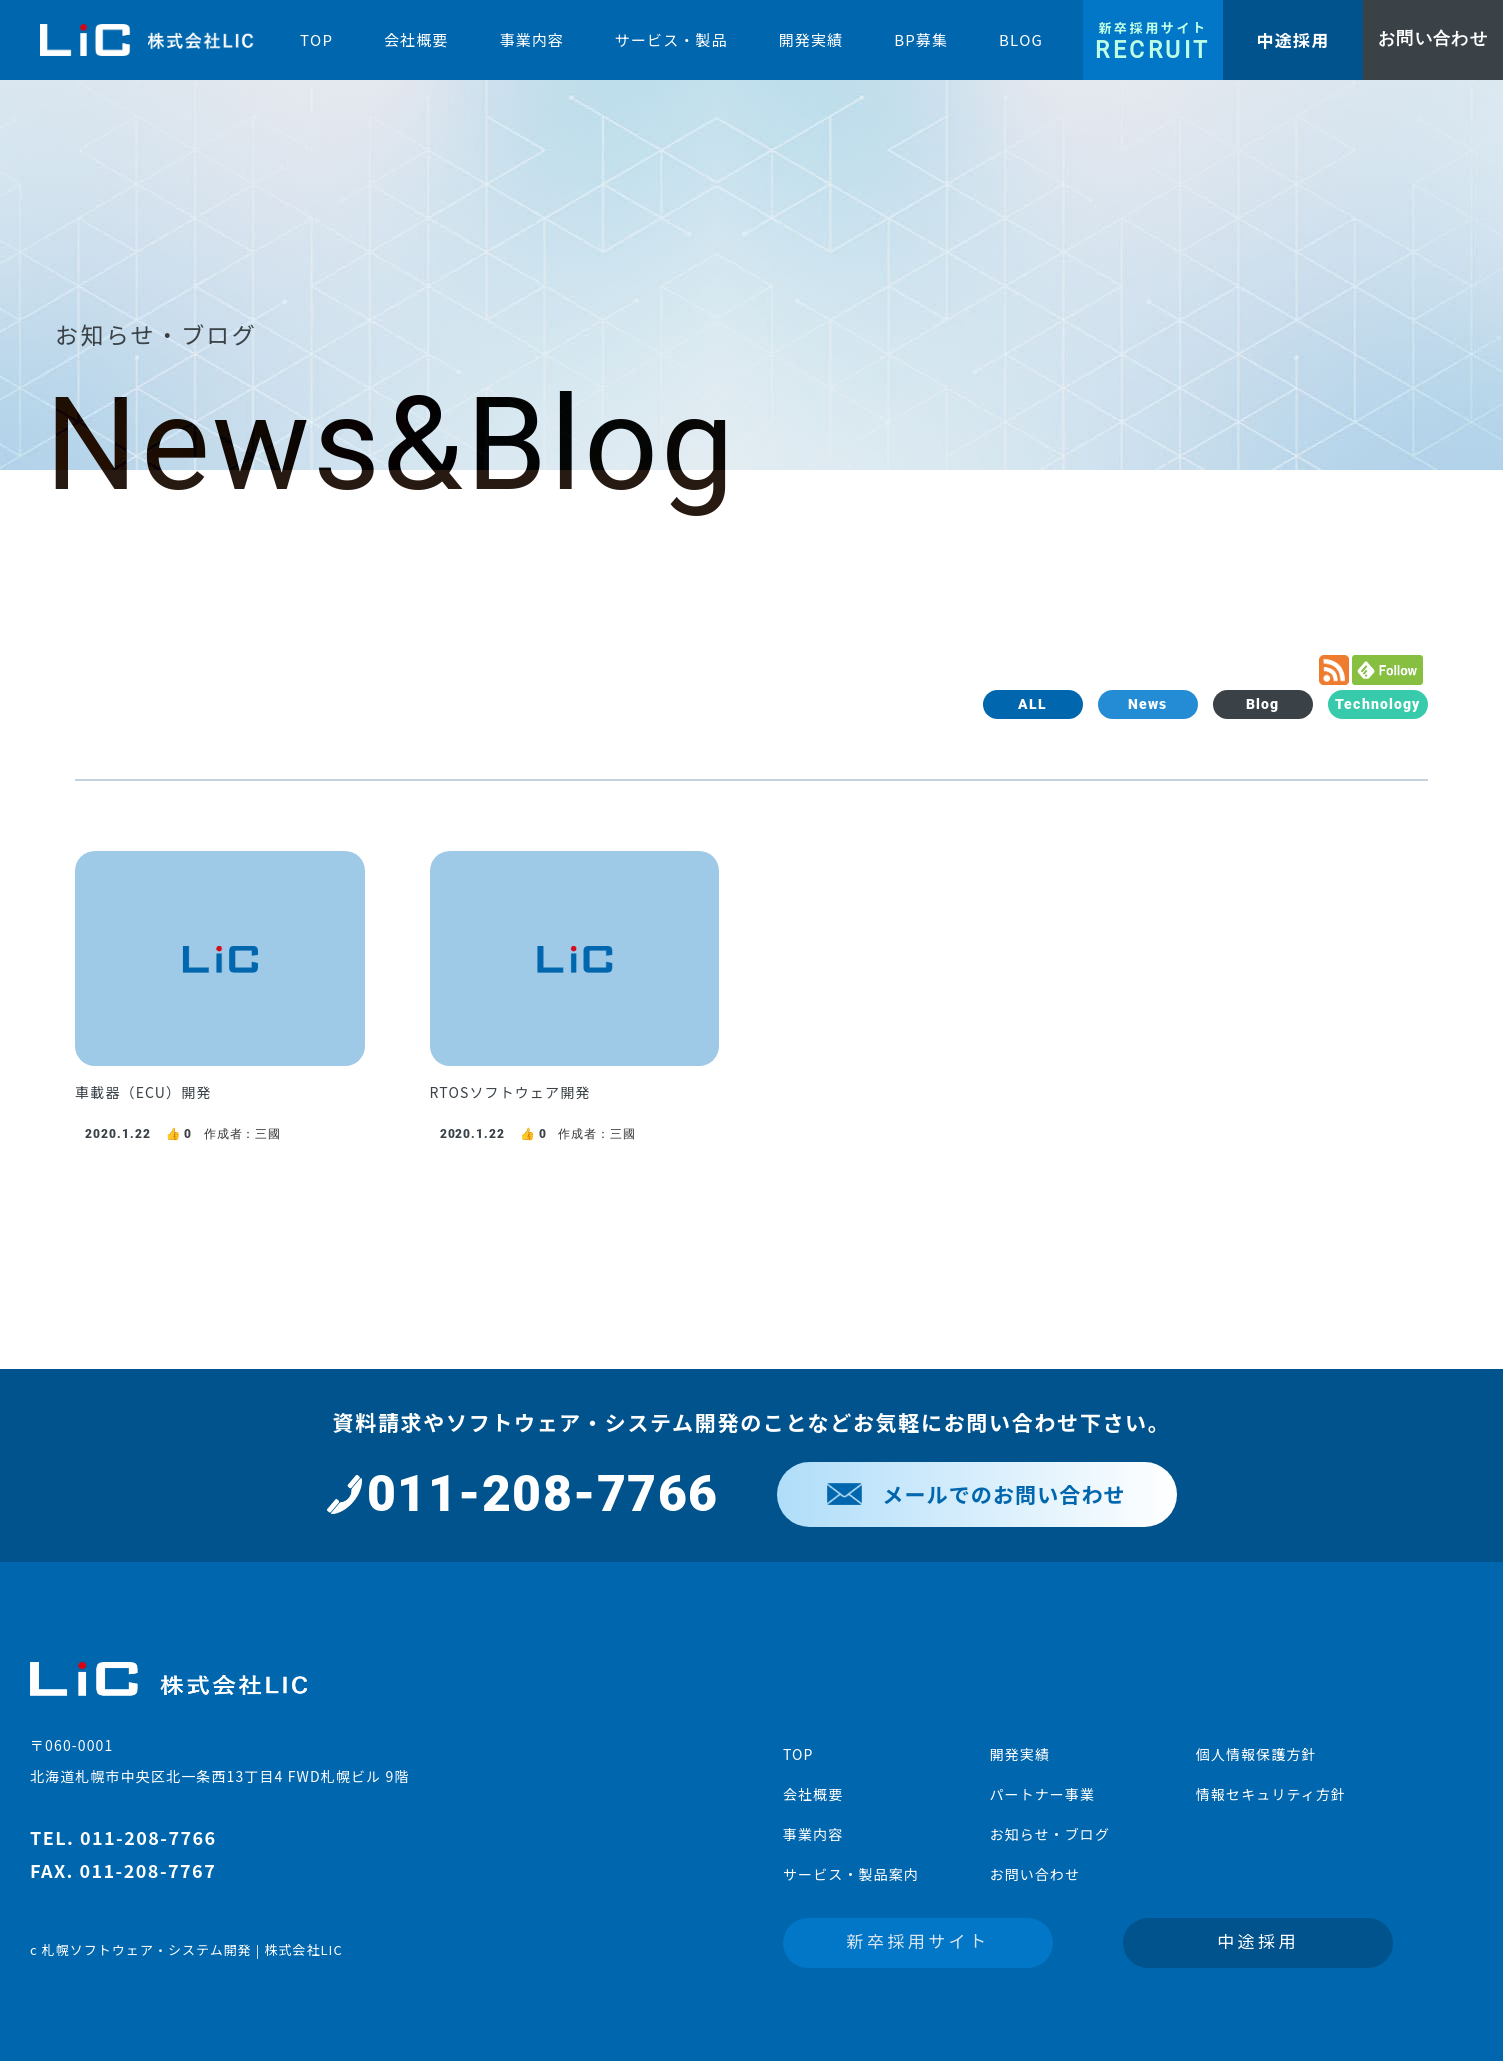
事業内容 (813, 1834)
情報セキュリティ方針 (1271, 1794)
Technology (1377, 704)
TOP (798, 1754)
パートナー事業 (1042, 1794)
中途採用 (1258, 1940)
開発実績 (1019, 1754)
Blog (1262, 704)
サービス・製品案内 (851, 1874)
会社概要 (813, 1794)
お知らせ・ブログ (1049, 1834)
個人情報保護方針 (1256, 1754)
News (1147, 704)
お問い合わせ (1034, 1874)
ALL (1032, 704)
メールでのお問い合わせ (976, 1494)
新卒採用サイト (918, 1940)
